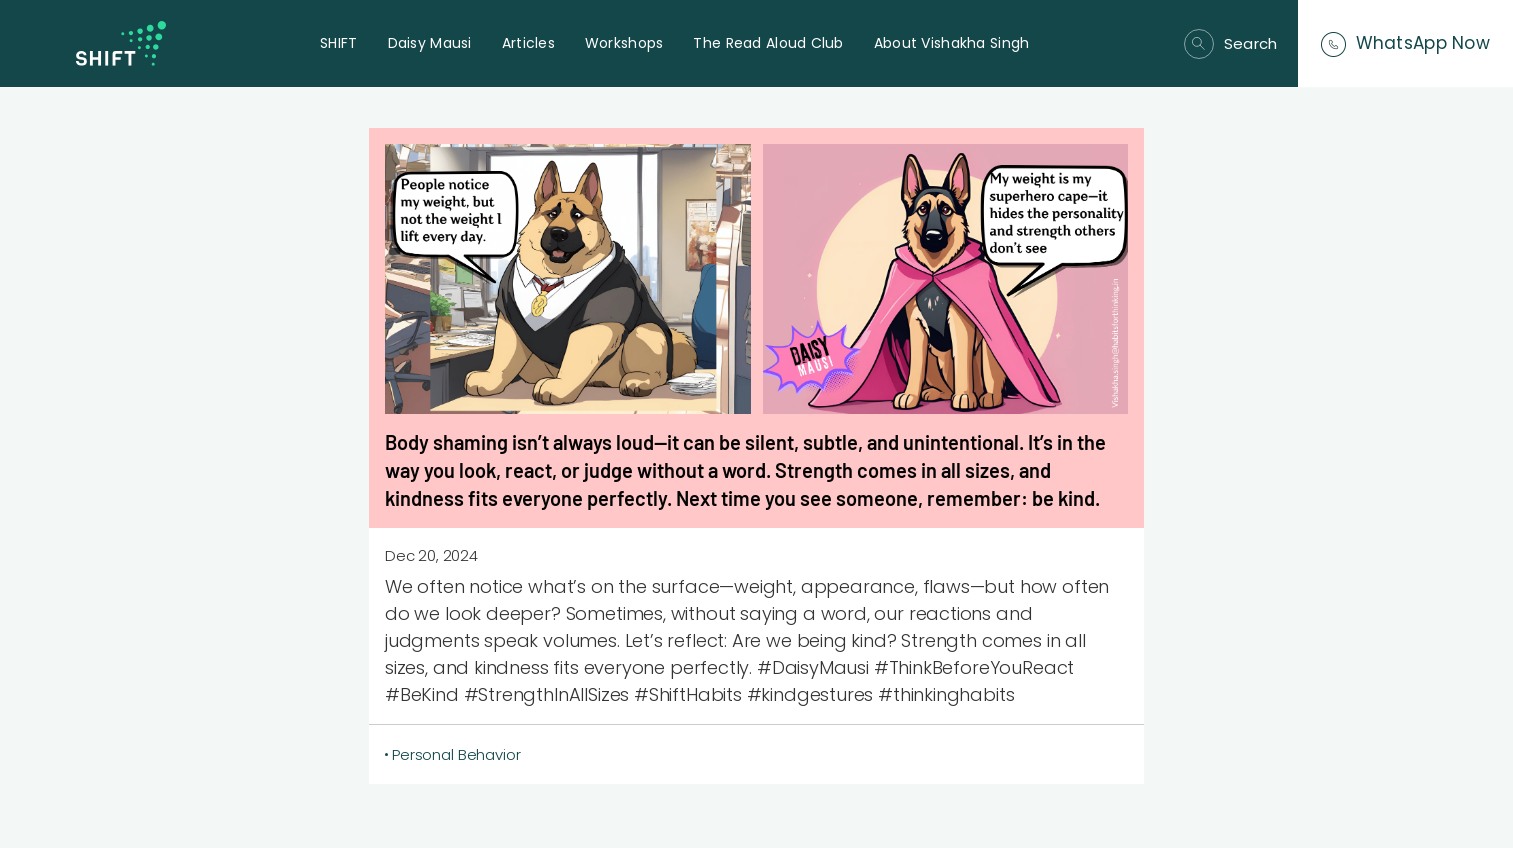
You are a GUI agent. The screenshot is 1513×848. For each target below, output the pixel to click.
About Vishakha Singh (952, 43)
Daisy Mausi (430, 43)
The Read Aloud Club (768, 43)
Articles (528, 43)
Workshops (624, 43)
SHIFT (338, 43)
